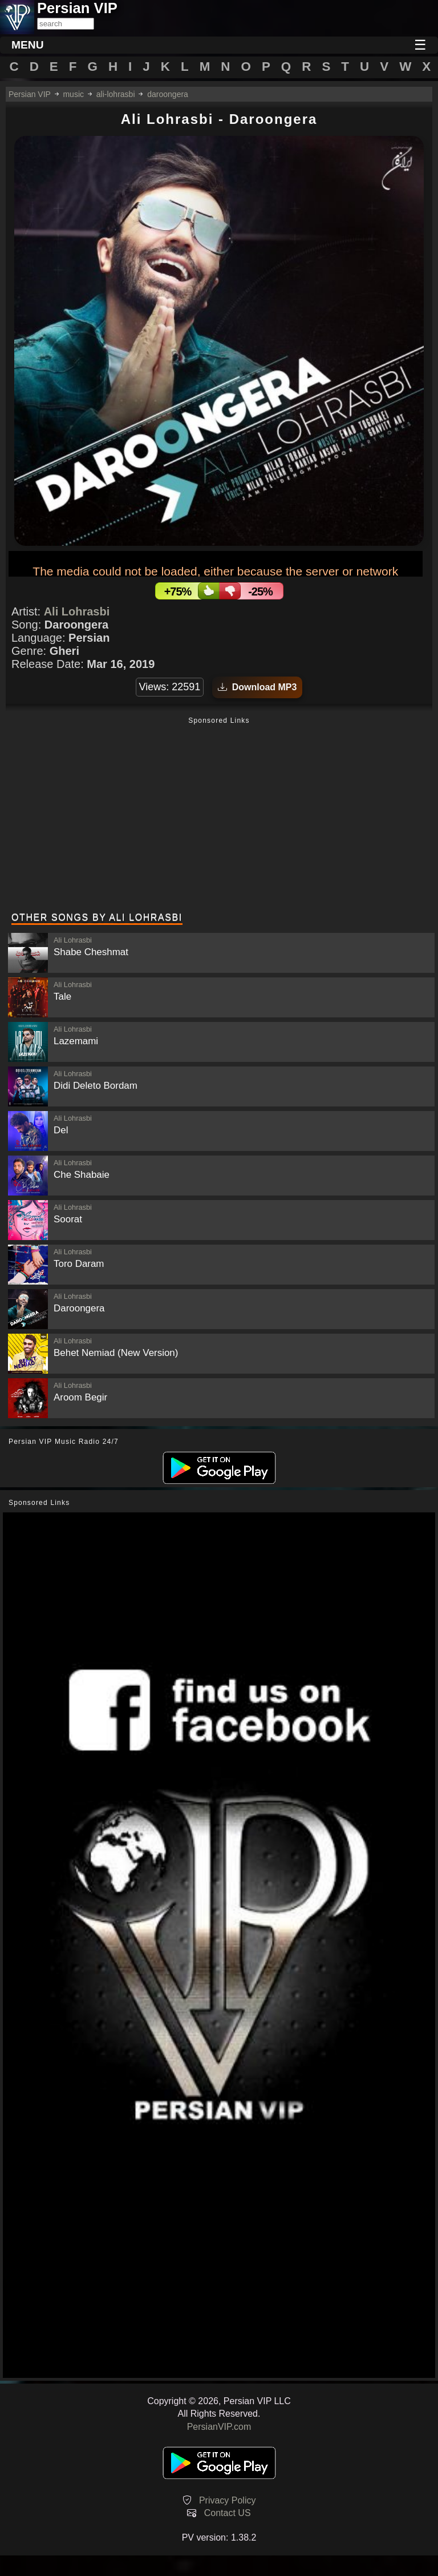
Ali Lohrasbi (77, 611)
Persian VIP (30, 94)
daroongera (167, 94)
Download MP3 (257, 687)
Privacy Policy (227, 2500)
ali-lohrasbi (115, 94)
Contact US (227, 2513)
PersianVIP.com (219, 2427)
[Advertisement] (219, 816)
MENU (27, 45)
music (73, 94)
